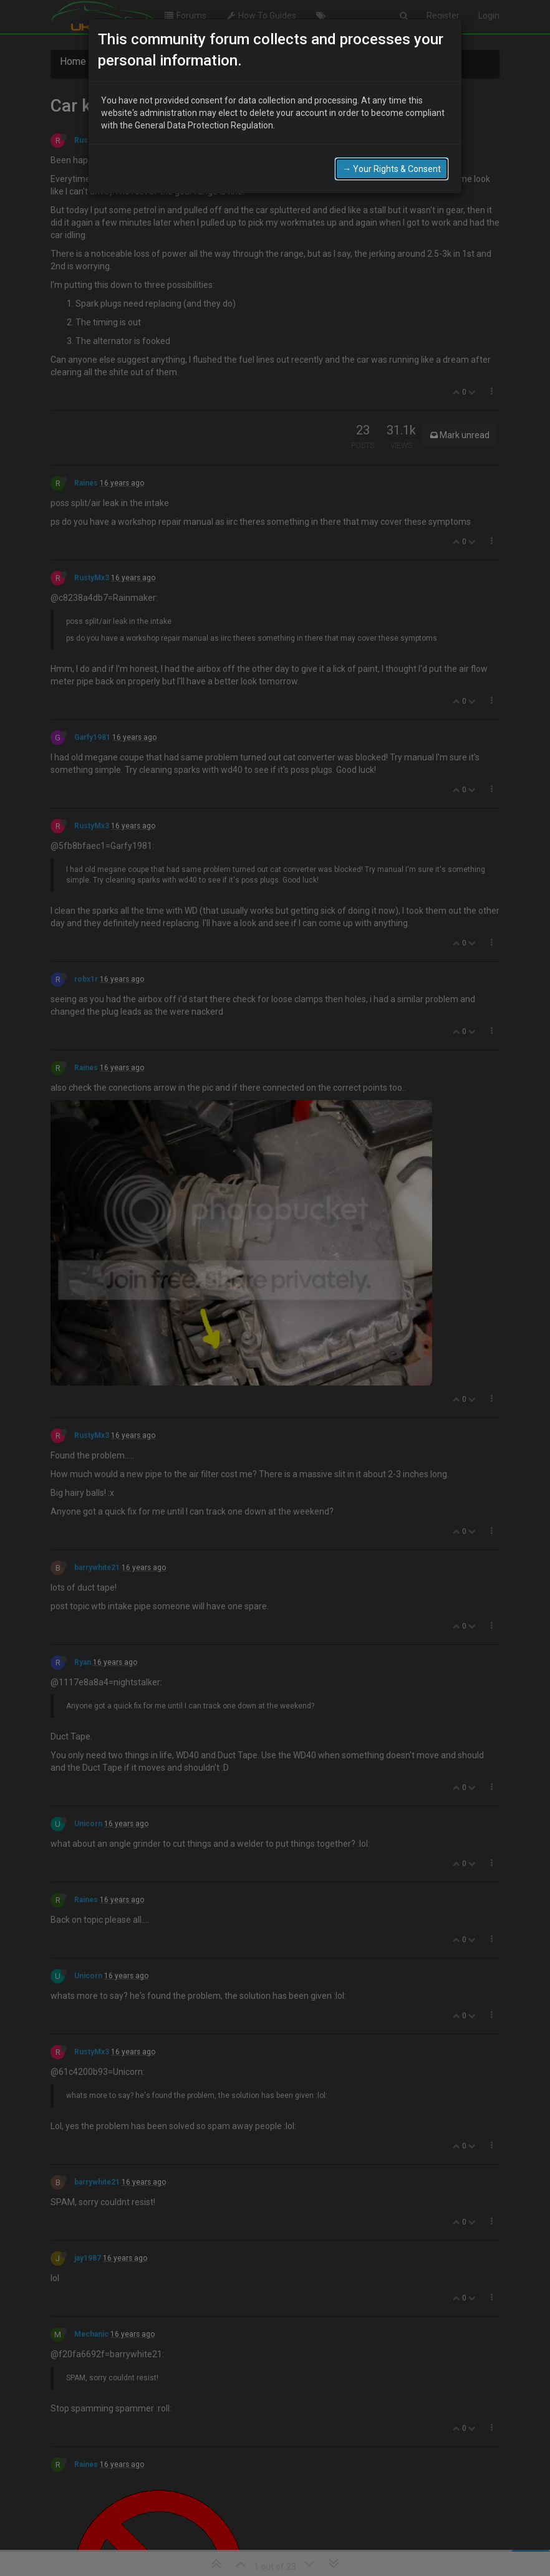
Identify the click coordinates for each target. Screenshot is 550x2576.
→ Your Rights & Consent (391, 169)
